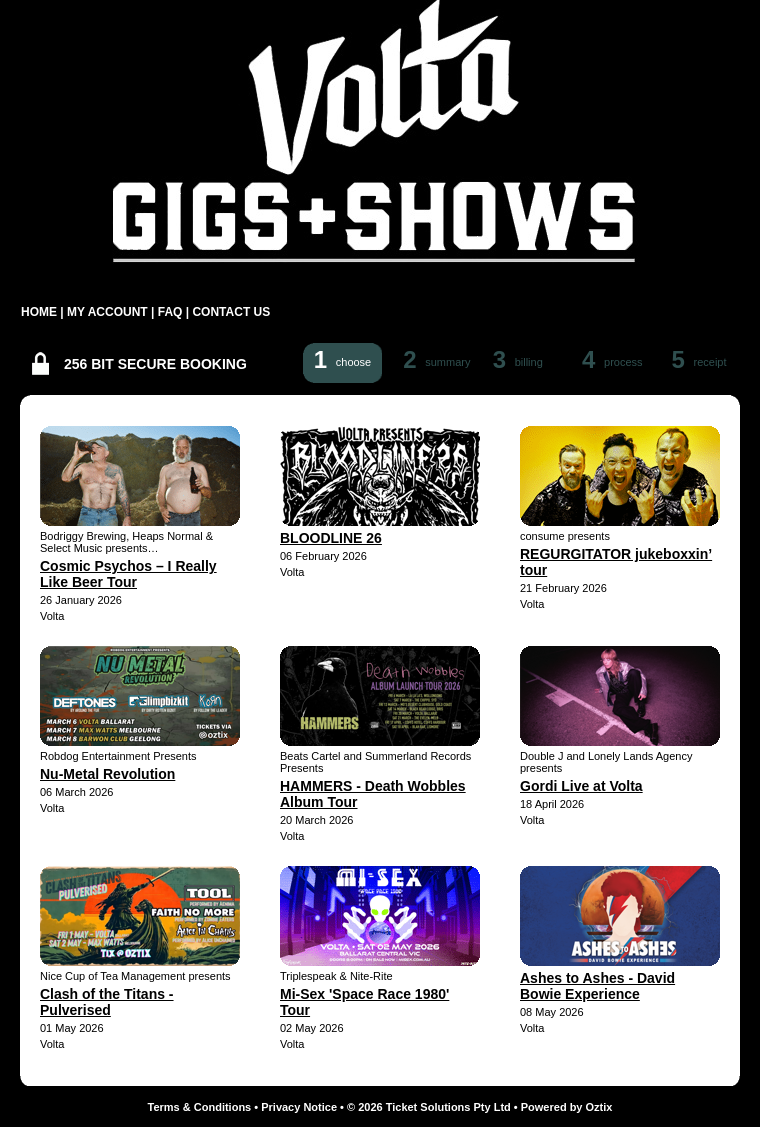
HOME (39, 312)
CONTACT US (231, 312)
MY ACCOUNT (107, 312)
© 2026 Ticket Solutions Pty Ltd (429, 1107)
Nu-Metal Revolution (107, 774)
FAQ (170, 312)
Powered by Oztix (567, 1107)
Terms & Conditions (200, 1107)
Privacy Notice (299, 1107)
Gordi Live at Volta (581, 786)
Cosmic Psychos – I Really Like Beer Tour (128, 574)
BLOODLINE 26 (331, 538)
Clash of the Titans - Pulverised (107, 1002)
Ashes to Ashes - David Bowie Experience (597, 986)
